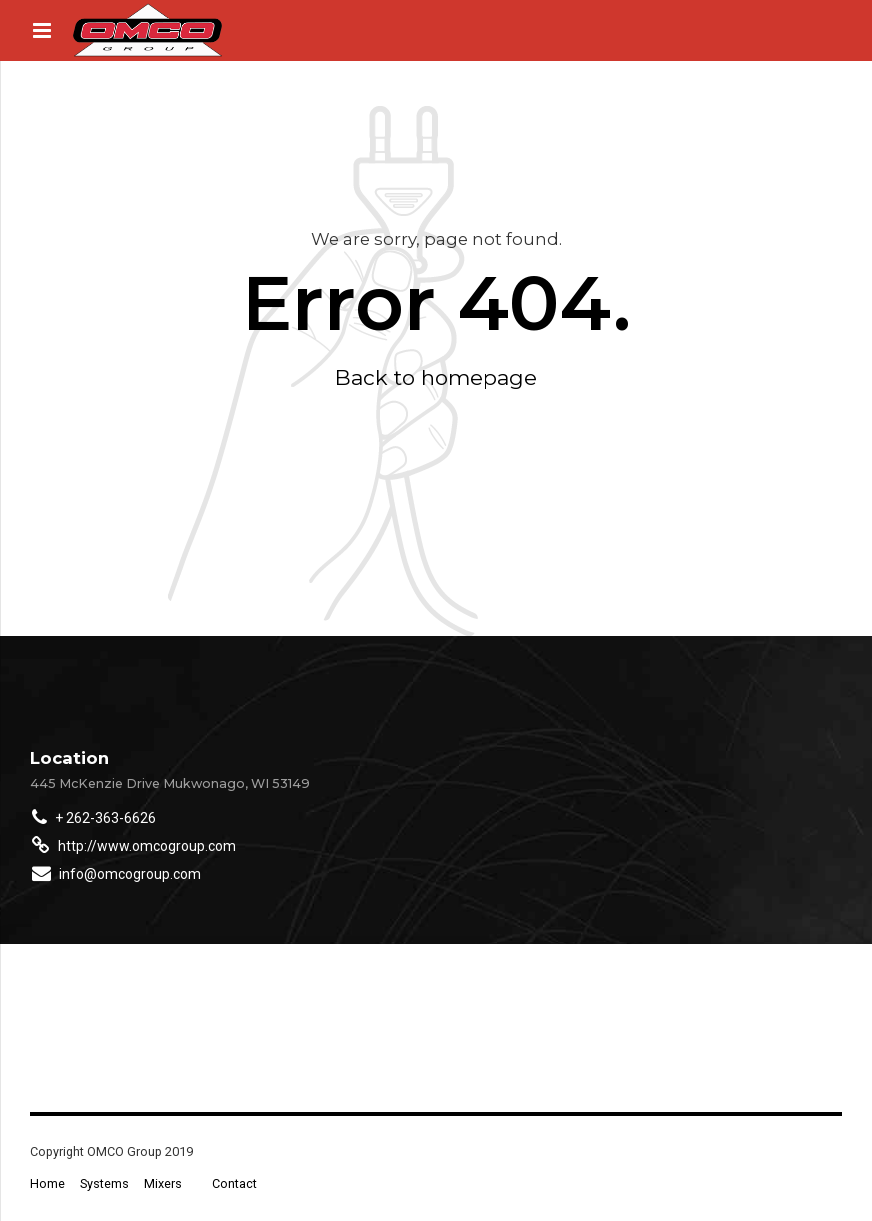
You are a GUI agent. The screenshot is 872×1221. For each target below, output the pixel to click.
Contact (234, 1183)
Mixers (163, 1183)
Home (47, 1183)
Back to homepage (436, 377)
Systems (104, 1183)
